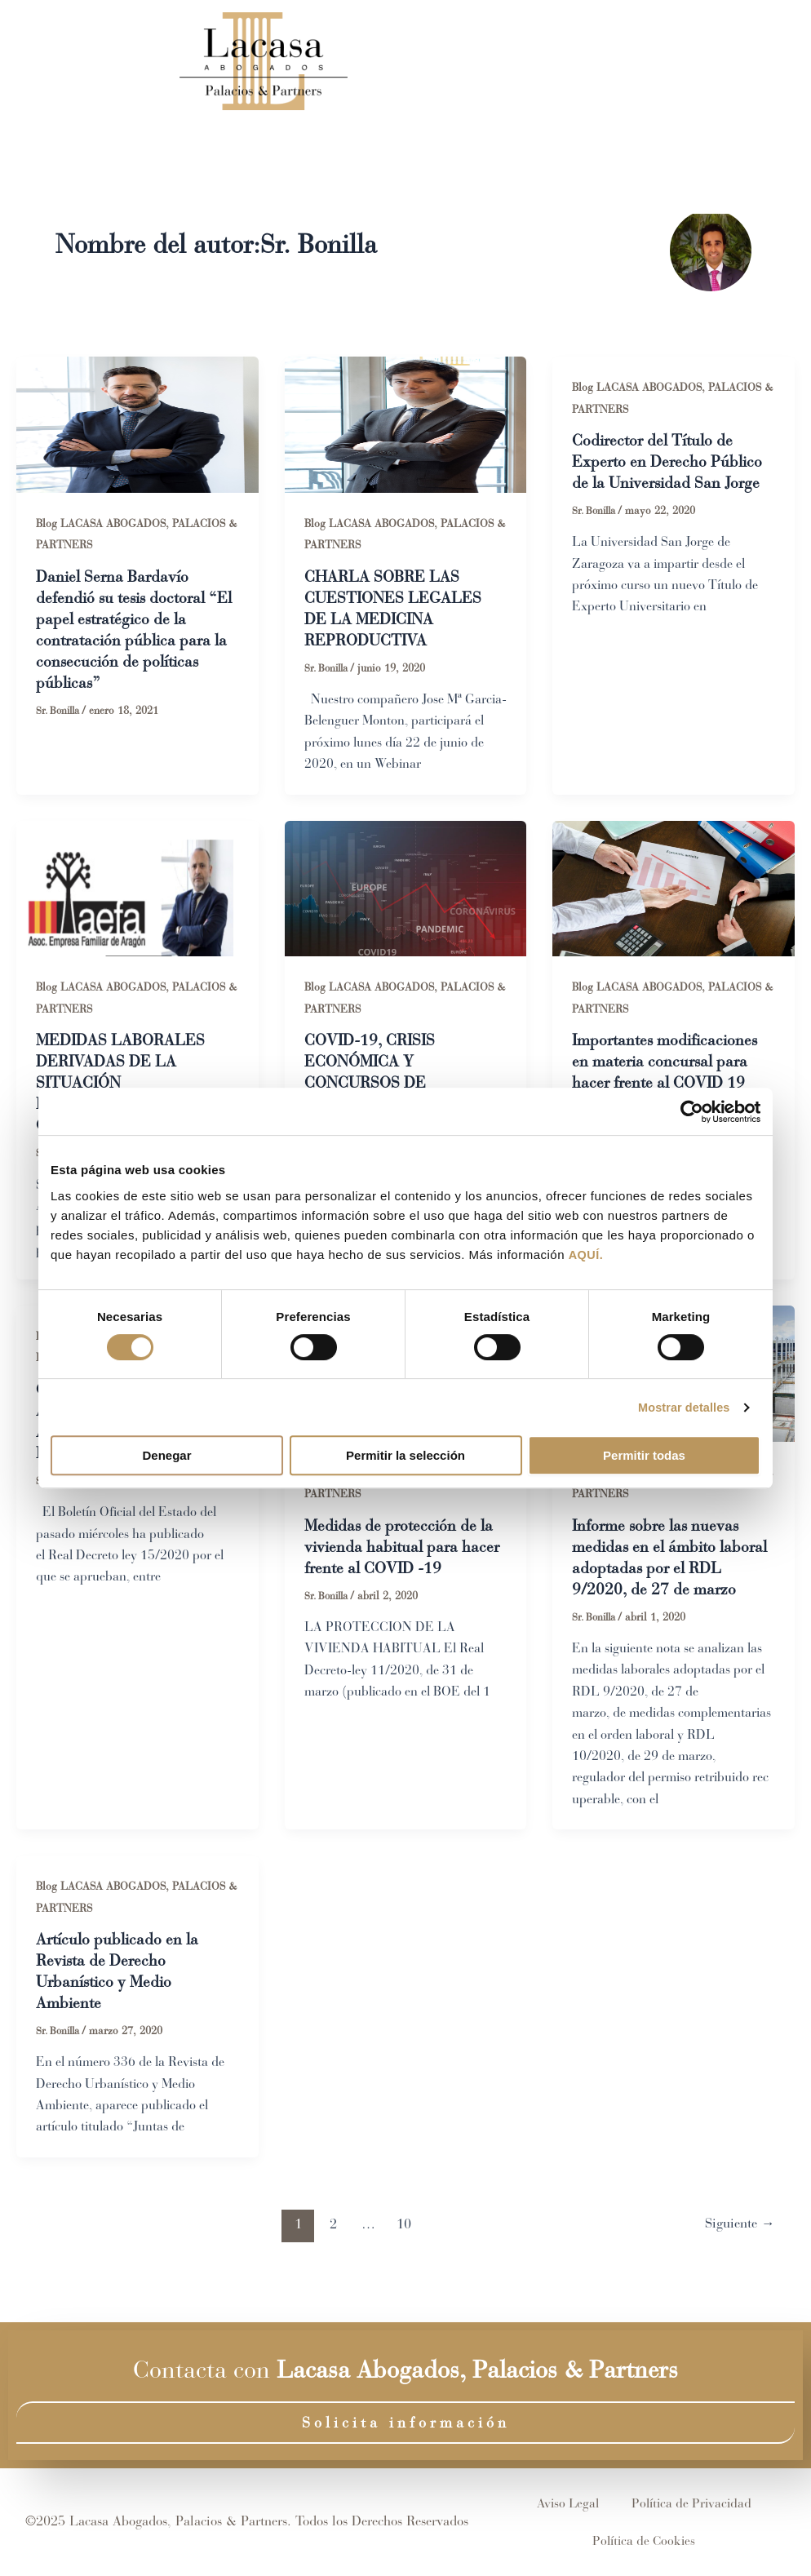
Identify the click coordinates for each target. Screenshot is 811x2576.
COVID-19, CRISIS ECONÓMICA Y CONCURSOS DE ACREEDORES (372, 1075)
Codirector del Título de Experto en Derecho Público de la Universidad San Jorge (670, 463)
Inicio (353, 61)
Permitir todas (644, 1456)
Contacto (679, 61)
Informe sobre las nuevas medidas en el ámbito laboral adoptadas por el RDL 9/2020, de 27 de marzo (660, 1572)
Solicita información (406, 2423)
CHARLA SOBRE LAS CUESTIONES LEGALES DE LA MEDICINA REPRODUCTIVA (393, 610)
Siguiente (736, 2251)
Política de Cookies (644, 2540)
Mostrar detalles (681, 1407)
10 (401, 2251)
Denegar (166, 1456)
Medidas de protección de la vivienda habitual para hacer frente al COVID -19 (403, 1550)
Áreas (521, 61)
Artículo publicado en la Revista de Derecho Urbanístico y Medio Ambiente (121, 1999)
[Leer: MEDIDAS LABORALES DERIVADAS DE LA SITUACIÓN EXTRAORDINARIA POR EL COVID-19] (137, 888)
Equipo (432, 61)
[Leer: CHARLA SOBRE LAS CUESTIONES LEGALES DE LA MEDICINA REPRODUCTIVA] (406, 423)
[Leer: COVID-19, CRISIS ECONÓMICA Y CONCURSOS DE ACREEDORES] (406, 888)
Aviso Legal (568, 2503)
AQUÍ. (587, 1255)
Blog (598, 61)
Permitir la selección (405, 1456)
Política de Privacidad (692, 2503)
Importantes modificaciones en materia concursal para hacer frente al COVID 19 (670, 1064)
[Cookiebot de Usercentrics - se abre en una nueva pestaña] (689, 1111)
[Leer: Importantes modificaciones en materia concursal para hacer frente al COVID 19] (673, 888)
